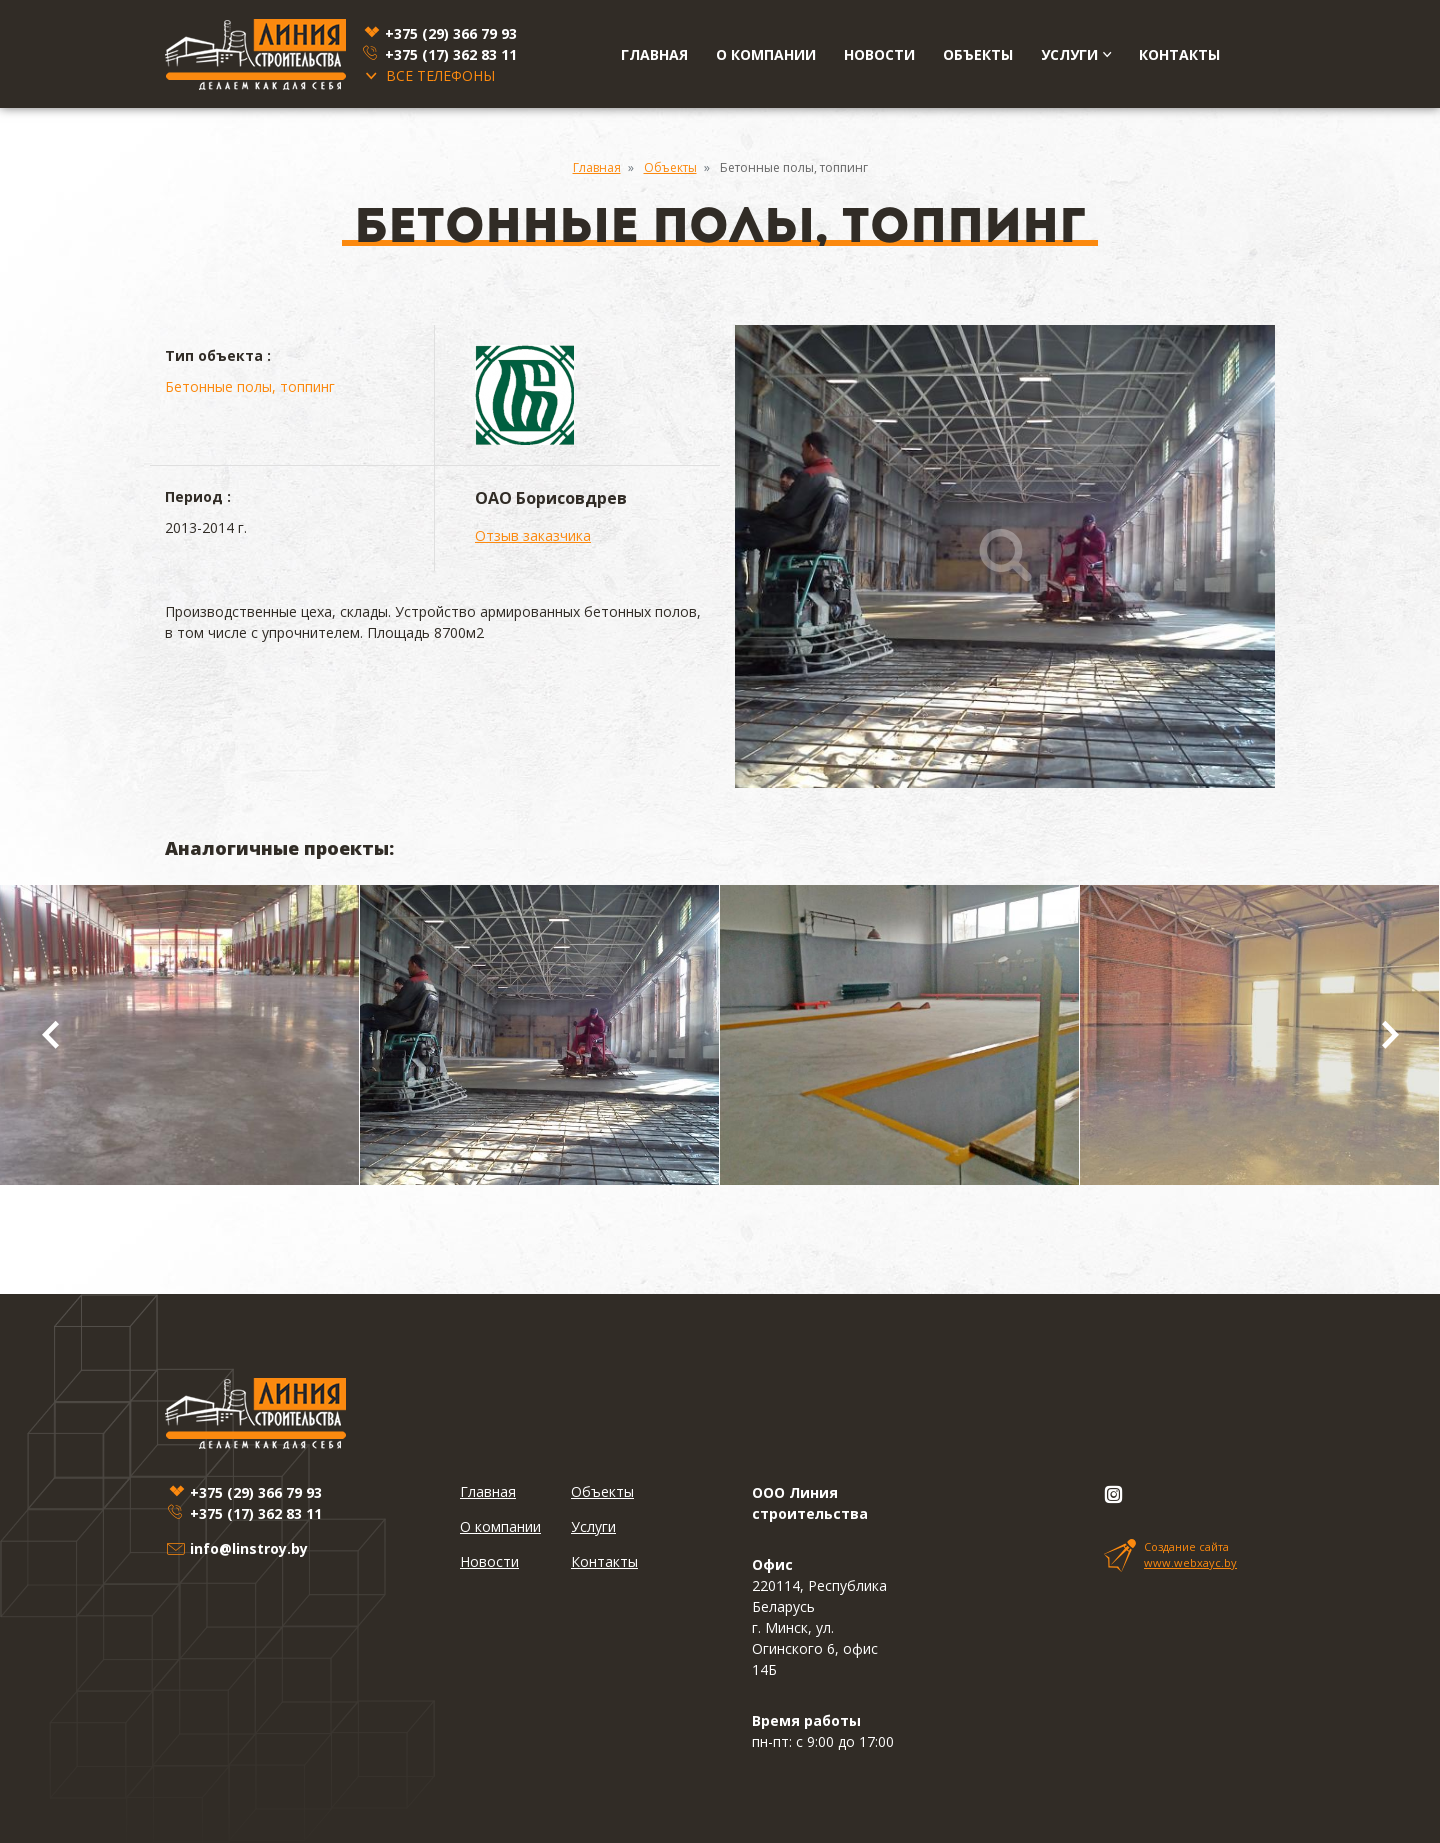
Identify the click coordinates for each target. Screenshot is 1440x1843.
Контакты (1179, 54)
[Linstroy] (255, 54)
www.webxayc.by (1190, 1562)
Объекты (978, 54)
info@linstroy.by (249, 1548)
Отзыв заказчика (533, 535)
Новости (879, 54)
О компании (766, 54)
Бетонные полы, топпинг (250, 386)
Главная (654, 54)
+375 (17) (451, 54)
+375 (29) (451, 33)
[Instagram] (1113, 1495)
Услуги (1076, 54)
